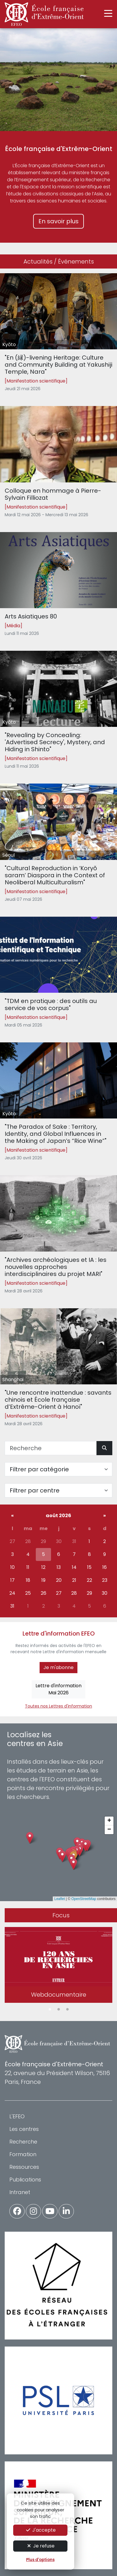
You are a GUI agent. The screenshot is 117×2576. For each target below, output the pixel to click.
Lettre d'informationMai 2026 (58, 1689)
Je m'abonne (58, 1667)
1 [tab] (50, 2009)
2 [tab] (59, 2009)
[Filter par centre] (58, 1490)
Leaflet (59, 1899)
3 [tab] (67, 2009)
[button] (73, 1864)
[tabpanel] (58, 1966)
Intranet (19, 2192)
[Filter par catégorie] (58, 1469)
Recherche (23, 2141)
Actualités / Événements (58, 261)
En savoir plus (58, 221)
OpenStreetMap (83, 1899)
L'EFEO (17, 2116)
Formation (22, 2154)
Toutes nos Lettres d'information (58, 1706)
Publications (25, 2179)
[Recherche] (51, 1448)
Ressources (24, 2167)
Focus (60, 1915)
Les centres (24, 2129)
